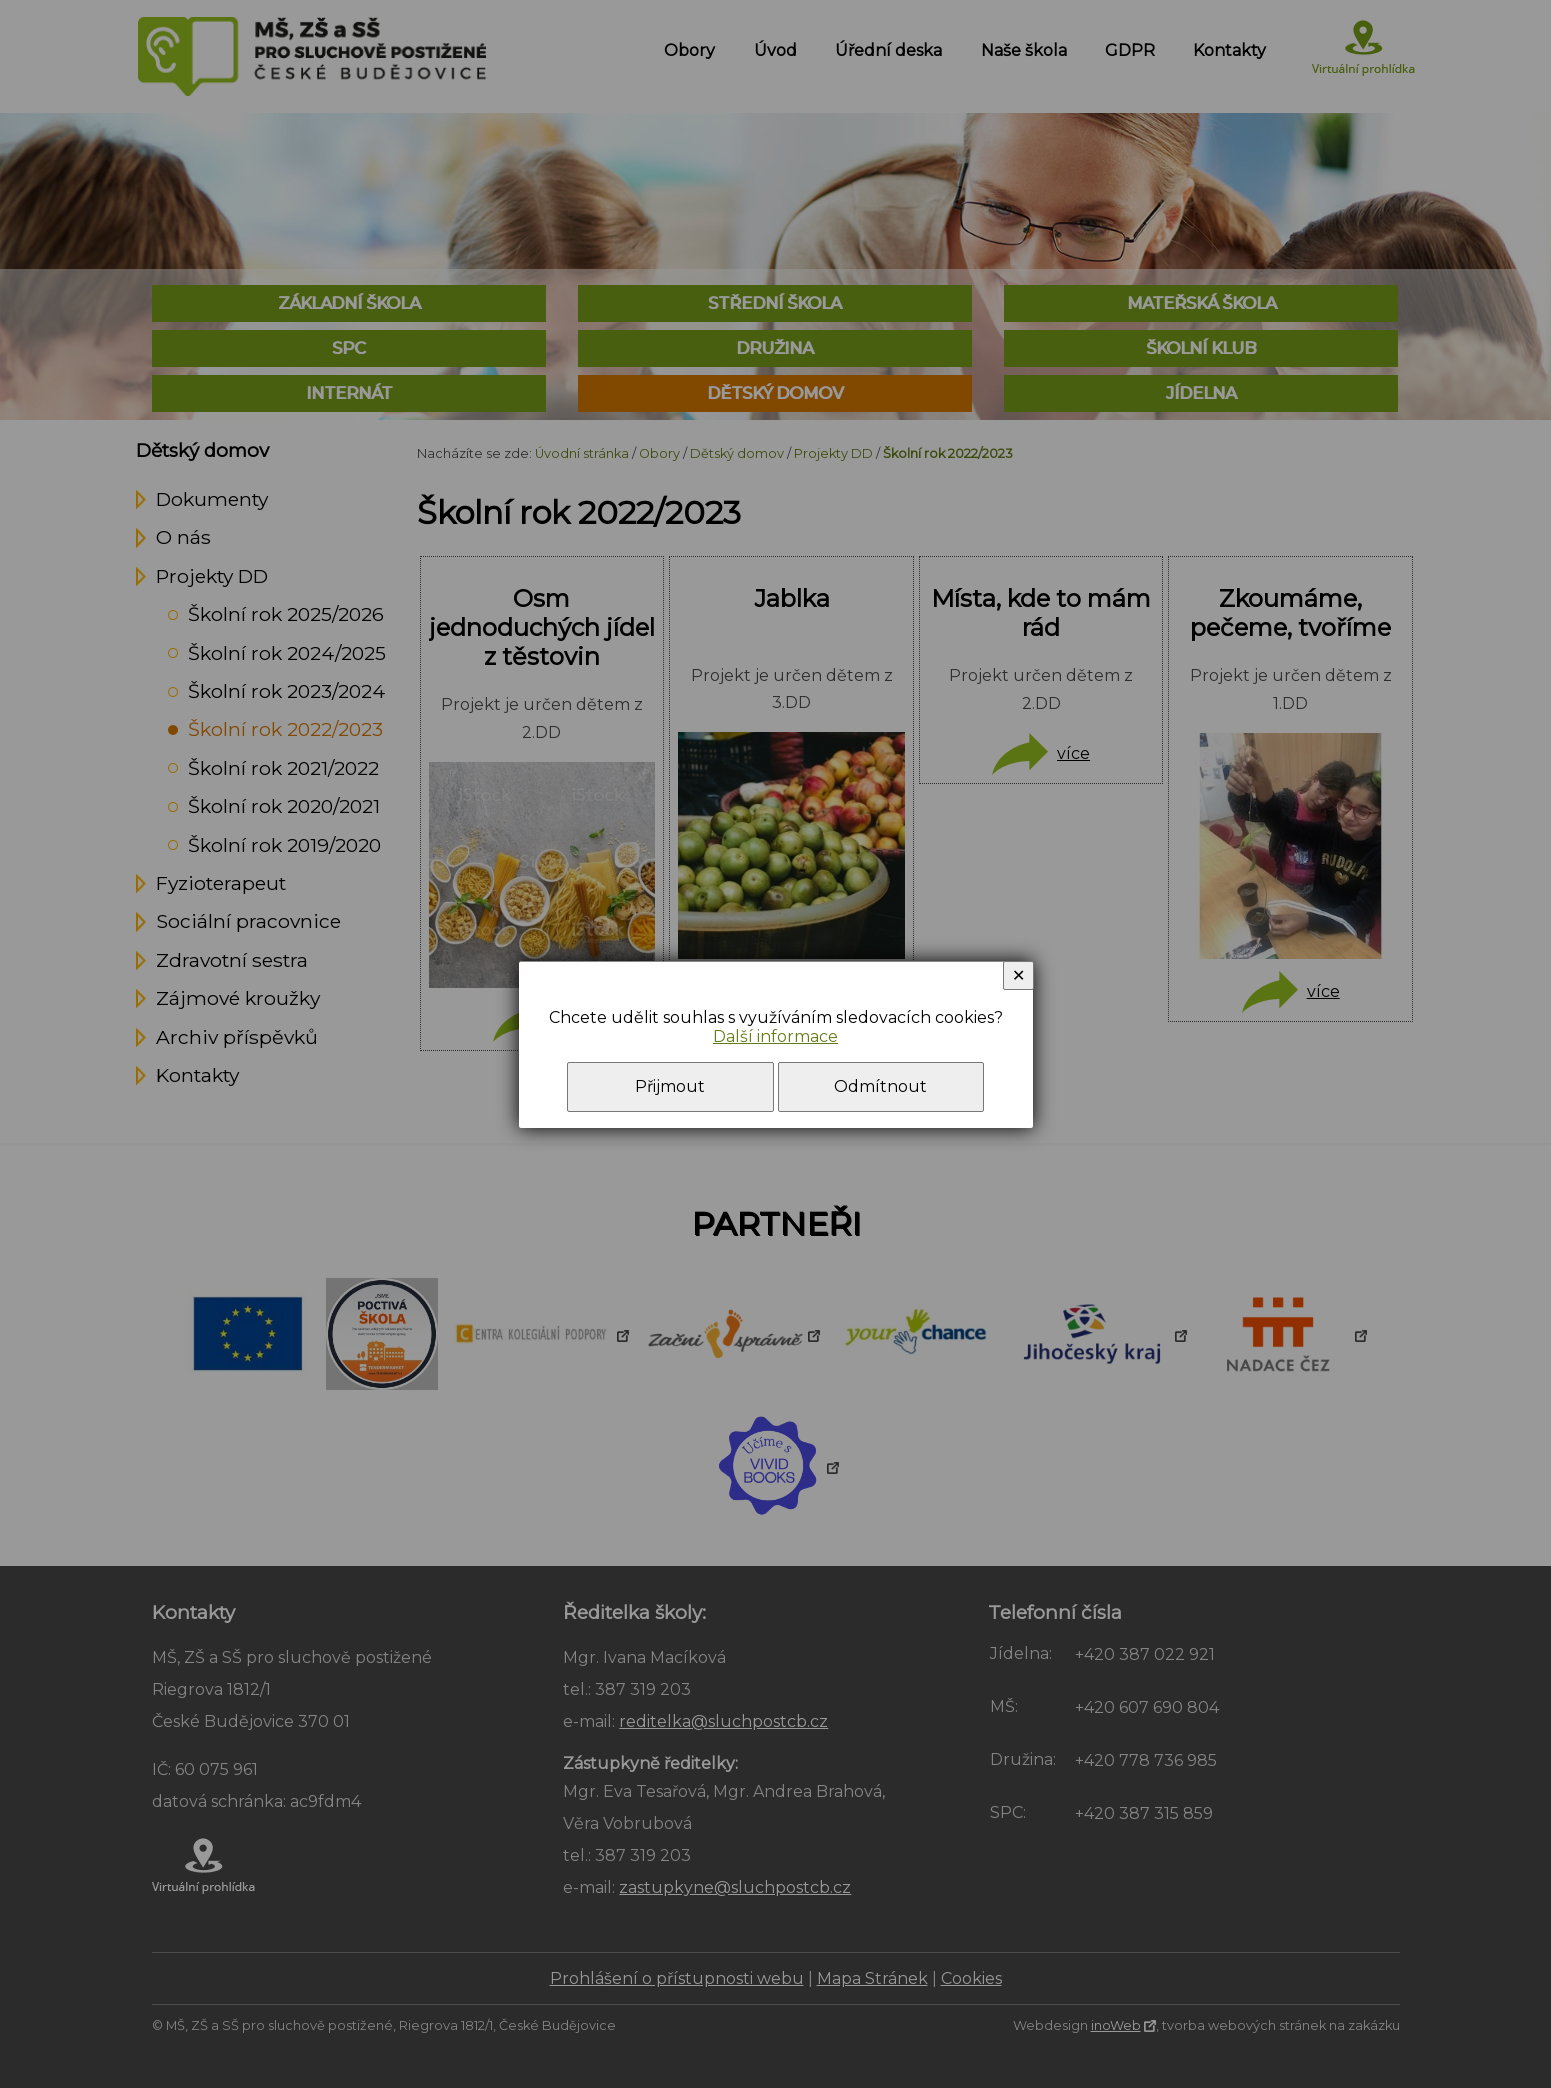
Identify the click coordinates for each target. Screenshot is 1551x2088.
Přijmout (670, 1086)
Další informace (775, 1036)
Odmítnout (880, 1086)
